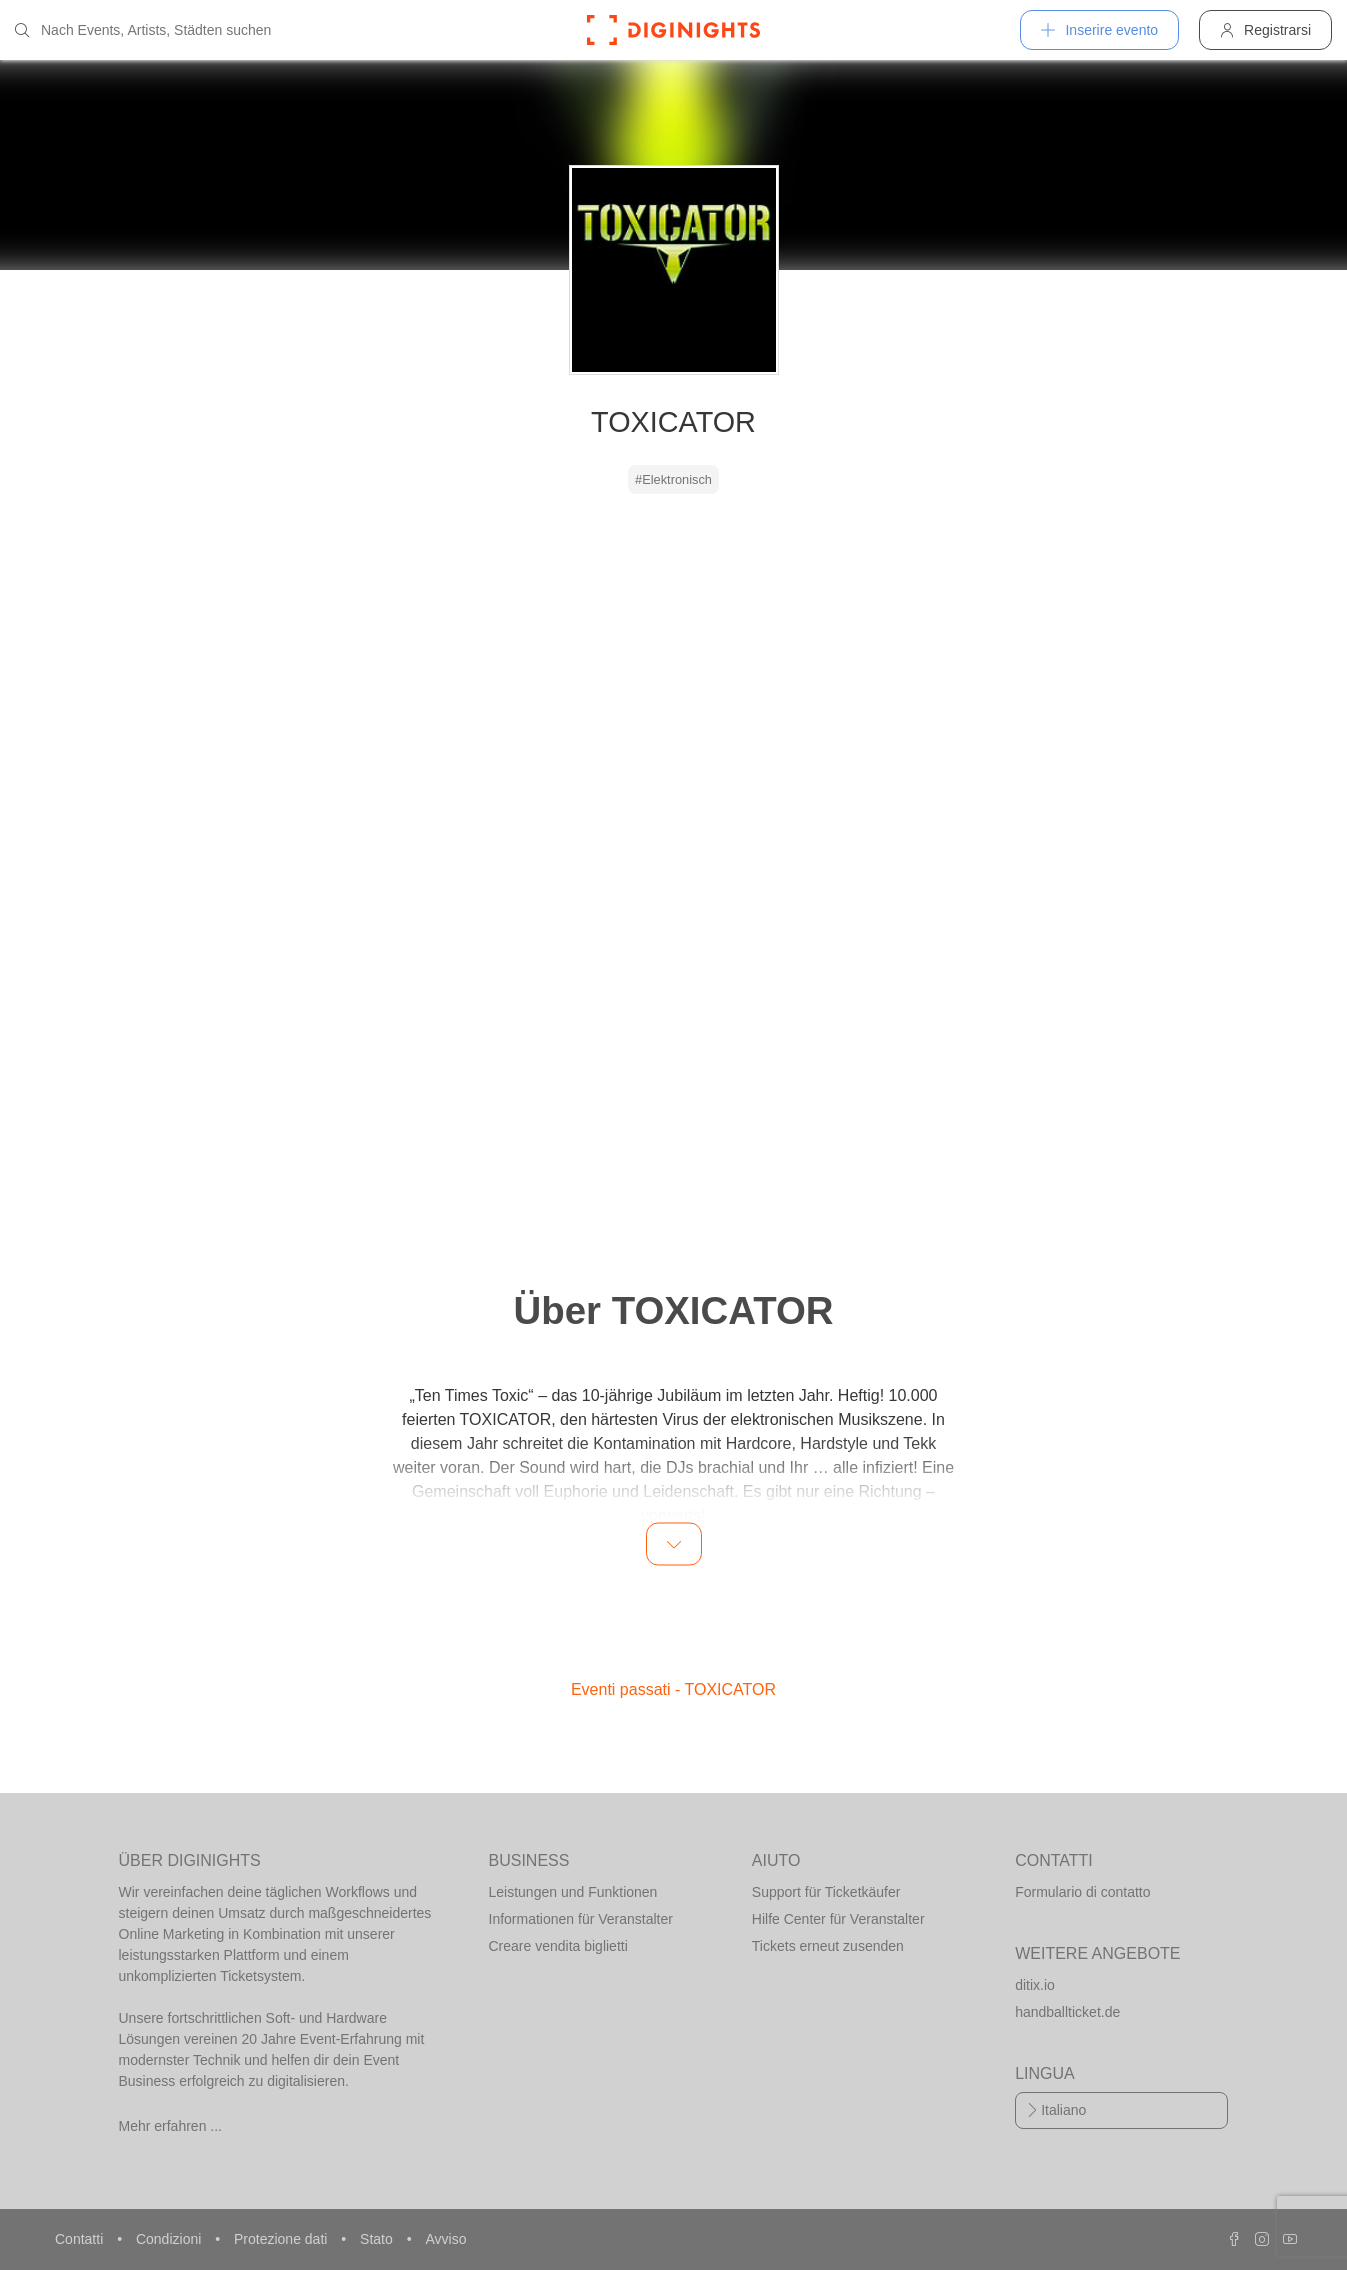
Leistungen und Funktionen (573, 1892)
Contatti (81, 2239)
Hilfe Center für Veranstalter (838, 1919)
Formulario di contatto (1082, 1892)
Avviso (445, 2239)
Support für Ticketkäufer (826, 1892)
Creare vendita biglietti (558, 1946)
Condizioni (170, 2239)
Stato (378, 2239)
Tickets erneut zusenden (828, 1946)
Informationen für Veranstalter (581, 1919)
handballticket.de (1067, 2012)
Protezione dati (282, 2239)
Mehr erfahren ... (171, 2126)
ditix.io (1035, 1985)
